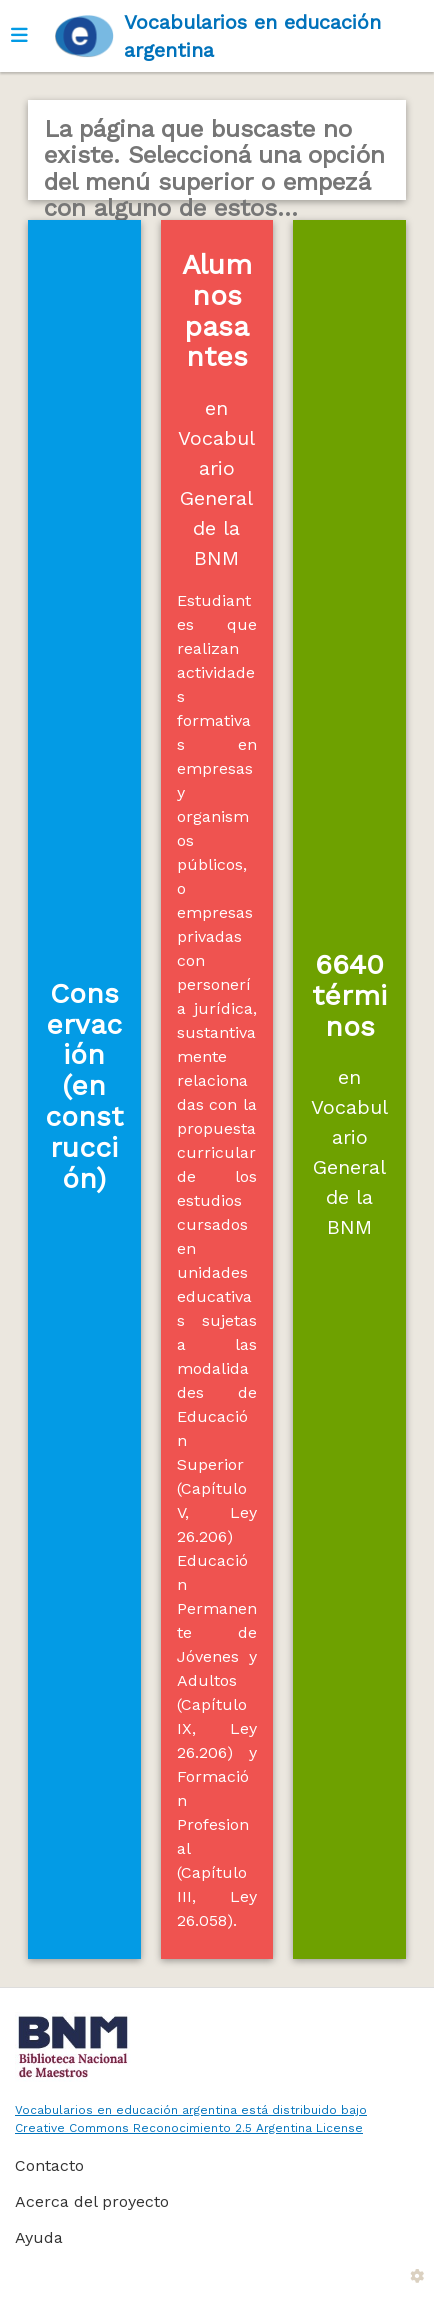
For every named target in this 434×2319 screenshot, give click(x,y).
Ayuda (39, 2237)
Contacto (49, 2165)
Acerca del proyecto (92, 2201)
